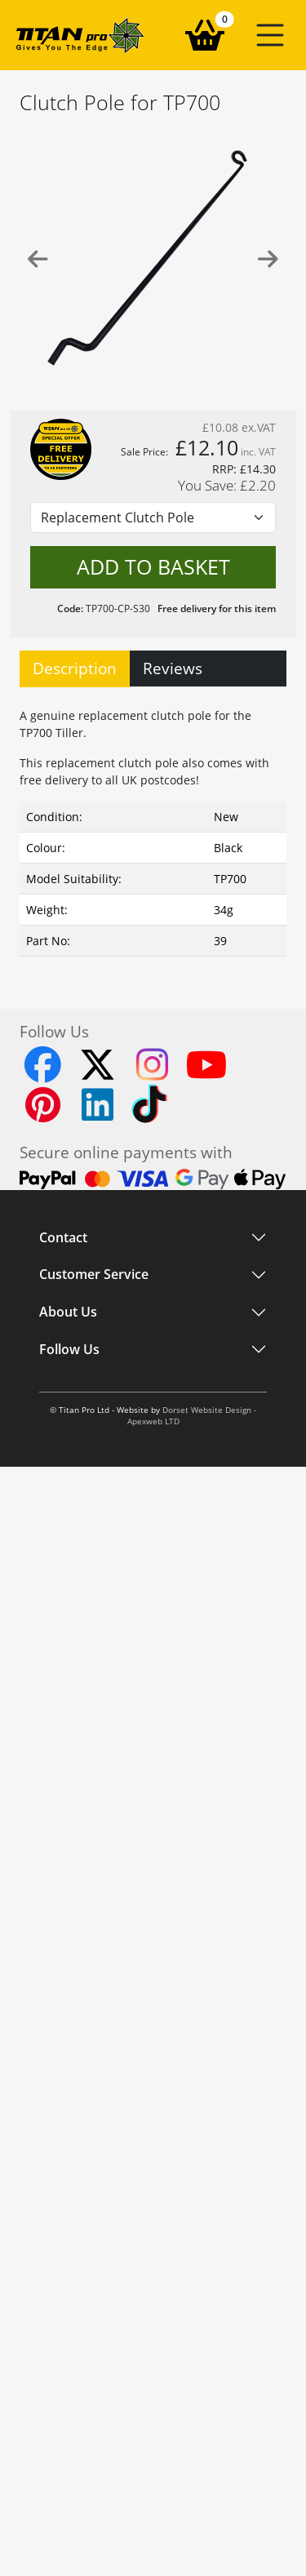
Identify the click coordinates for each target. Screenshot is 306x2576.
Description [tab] (75, 668)
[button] (270, 35)
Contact (63, 1237)
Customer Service (94, 1289)
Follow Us (69, 1380)
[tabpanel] (153, 828)
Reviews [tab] (172, 668)
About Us (68, 1335)
